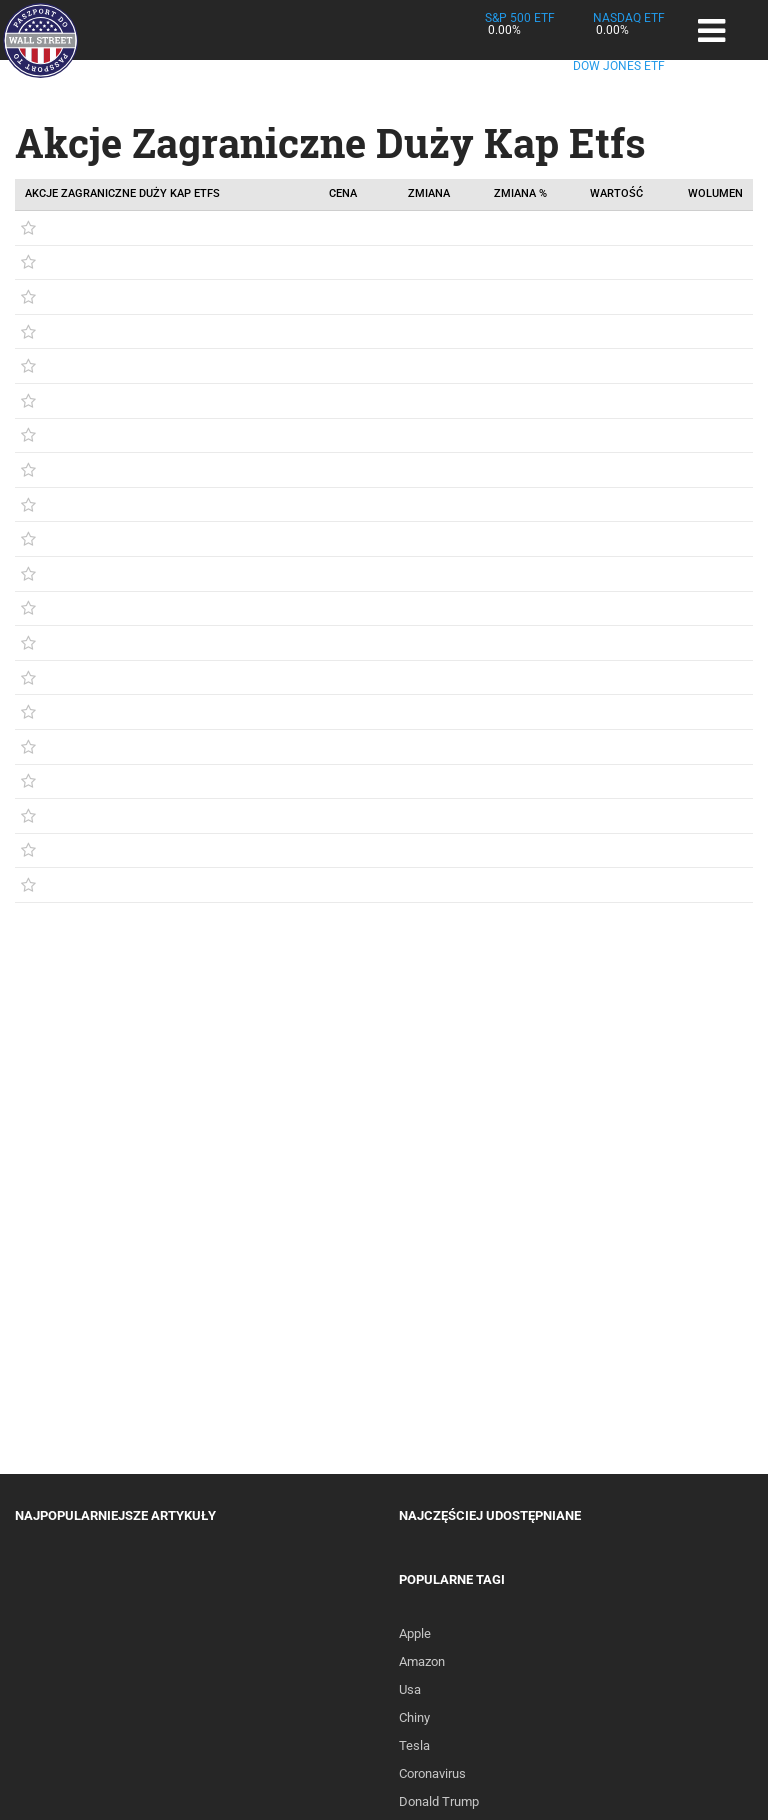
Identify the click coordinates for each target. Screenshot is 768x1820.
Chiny (414, 1717)
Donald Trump (439, 1801)
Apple (415, 1633)
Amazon (422, 1661)
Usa (410, 1689)
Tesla (414, 1745)
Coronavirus (432, 1773)
